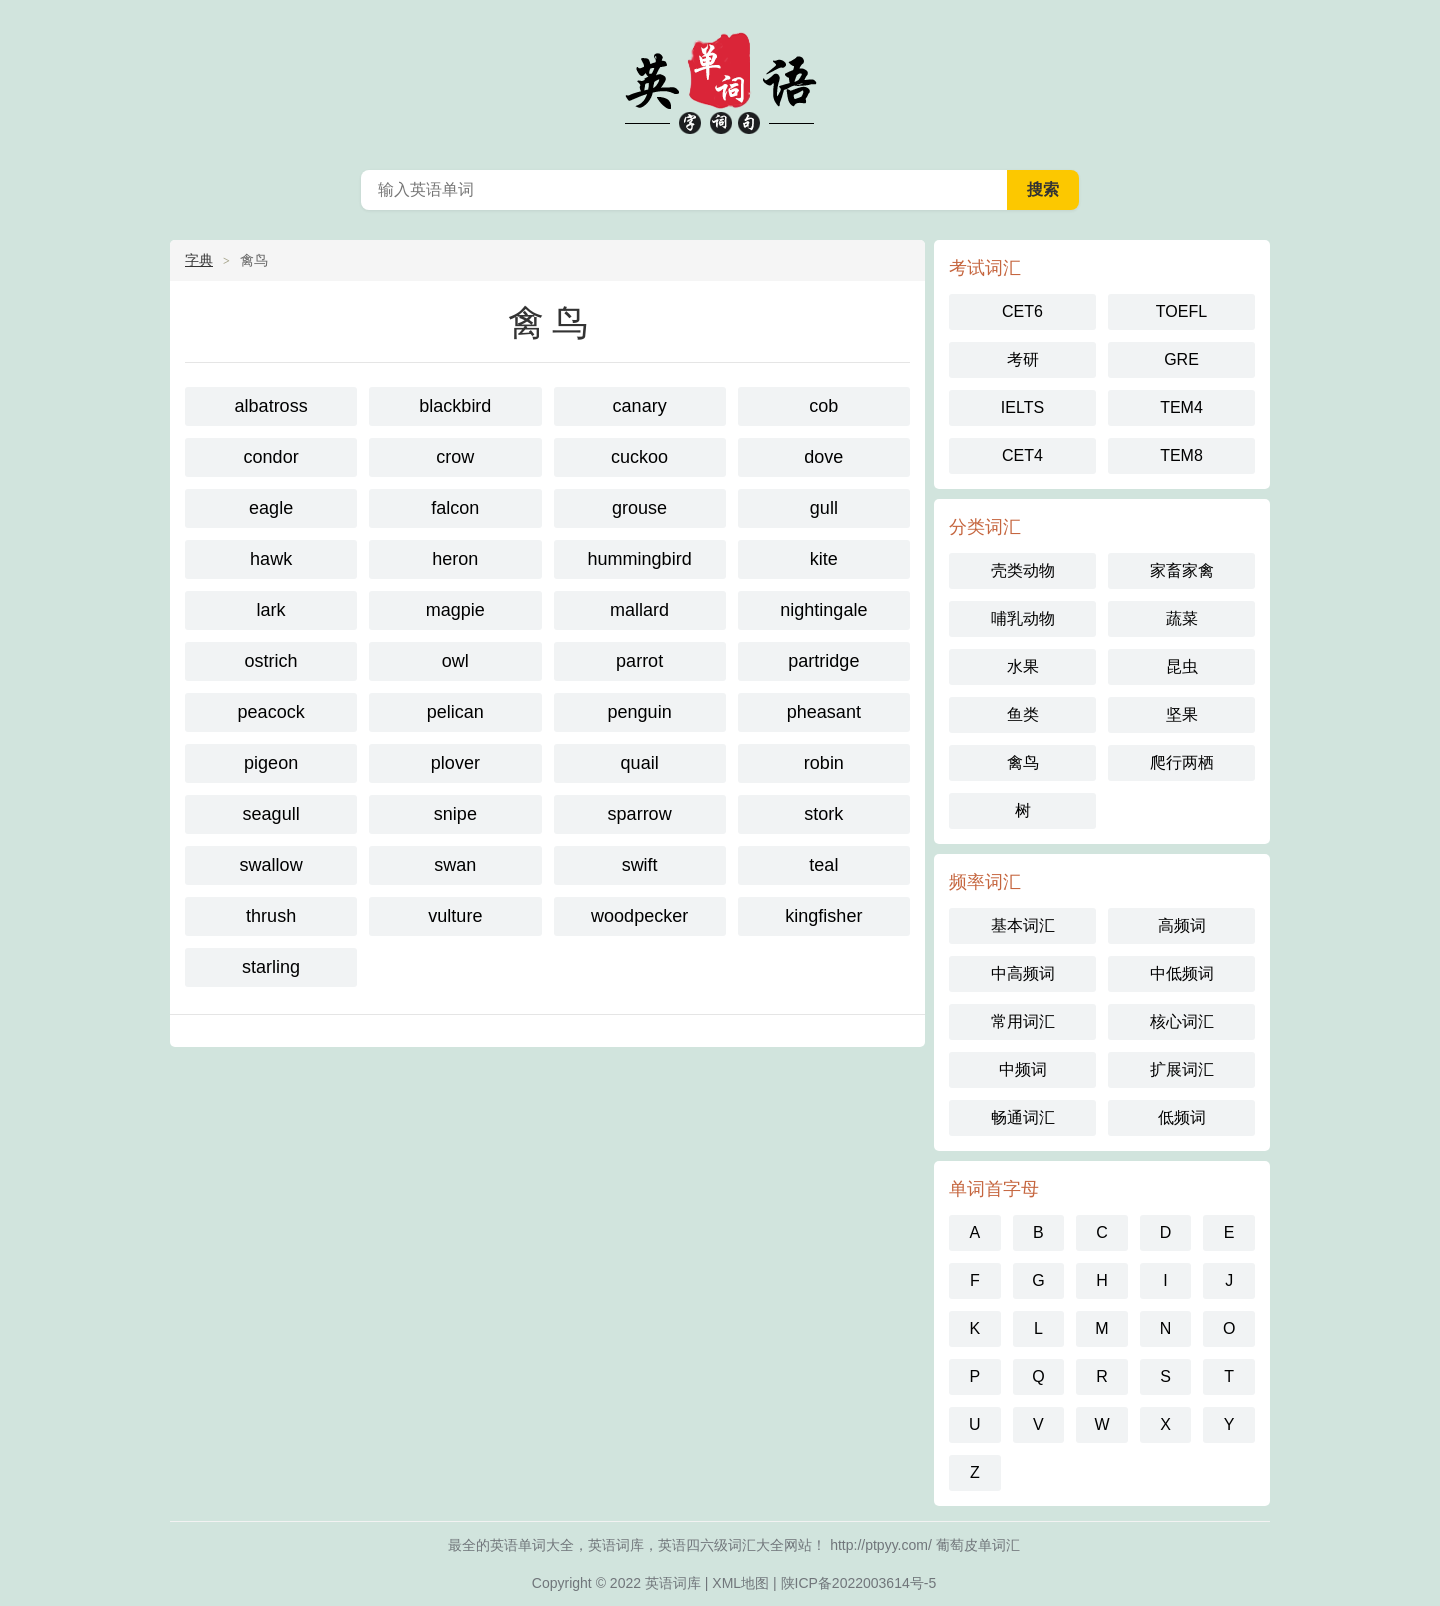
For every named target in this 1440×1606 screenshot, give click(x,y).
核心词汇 (1182, 1021)
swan (455, 865)
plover (455, 763)
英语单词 (720, 80)
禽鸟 (1023, 762)
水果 (1023, 666)
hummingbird (640, 559)
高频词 (1182, 925)
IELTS (1022, 407)
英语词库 (673, 1583)
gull (824, 508)
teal (823, 865)
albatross (271, 406)
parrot (639, 661)
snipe (455, 814)
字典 (199, 260)
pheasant (824, 712)
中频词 (1023, 1069)
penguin (640, 712)
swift (640, 865)
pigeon (271, 763)
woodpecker (639, 916)
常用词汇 (1023, 1021)
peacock (271, 712)
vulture (455, 916)
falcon (455, 508)
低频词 (1182, 1117)
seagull (271, 814)
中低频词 (1182, 973)
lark (271, 610)
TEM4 (1181, 407)
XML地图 (740, 1583)
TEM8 (1181, 455)
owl (455, 661)
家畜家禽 (1182, 570)
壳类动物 (1023, 570)
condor (271, 457)
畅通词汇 (1023, 1117)
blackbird (455, 406)
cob (823, 406)
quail (640, 763)
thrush (271, 916)
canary (640, 406)
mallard (639, 610)
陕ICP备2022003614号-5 (859, 1583)
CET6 (1022, 311)
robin (824, 763)
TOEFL (1181, 311)
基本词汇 (1023, 925)
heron (455, 559)
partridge (823, 661)
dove (823, 457)
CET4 (1022, 455)
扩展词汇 (1182, 1069)
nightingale (823, 610)
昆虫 (1182, 666)
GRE (1181, 359)
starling (271, 967)
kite (824, 559)
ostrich (271, 661)
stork (823, 814)
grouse (639, 508)
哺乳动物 (1023, 618)
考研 (1023, 359)
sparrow (640, 814)
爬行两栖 (1182, 762)
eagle (271, 508)
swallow (271, 865)
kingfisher (823, 916)
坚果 (1182, 714)
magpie (455, 610)
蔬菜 (1182, 618)
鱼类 (1023, 714)
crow (455, 457)
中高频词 (1023, 973)
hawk (271, 559)
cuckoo (639, 457)
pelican (455, 712)
